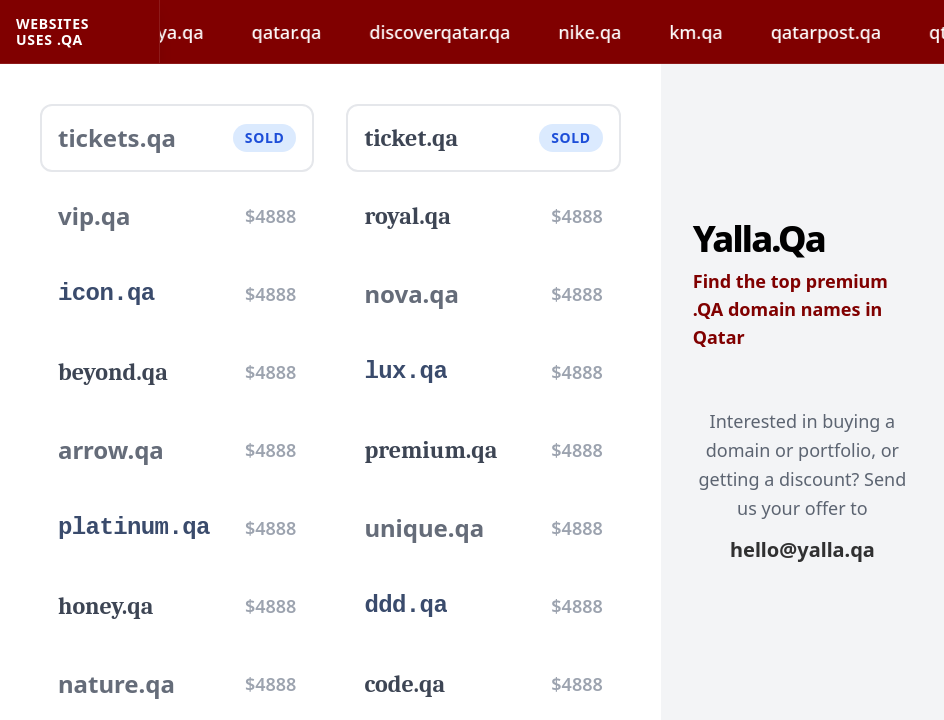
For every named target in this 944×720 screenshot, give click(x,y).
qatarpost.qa (847, 32)
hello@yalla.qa (802, 549)
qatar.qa (308, 32)
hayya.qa (186, 32)
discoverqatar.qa (461, 32)
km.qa (717, 32)
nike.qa (611, 32)
